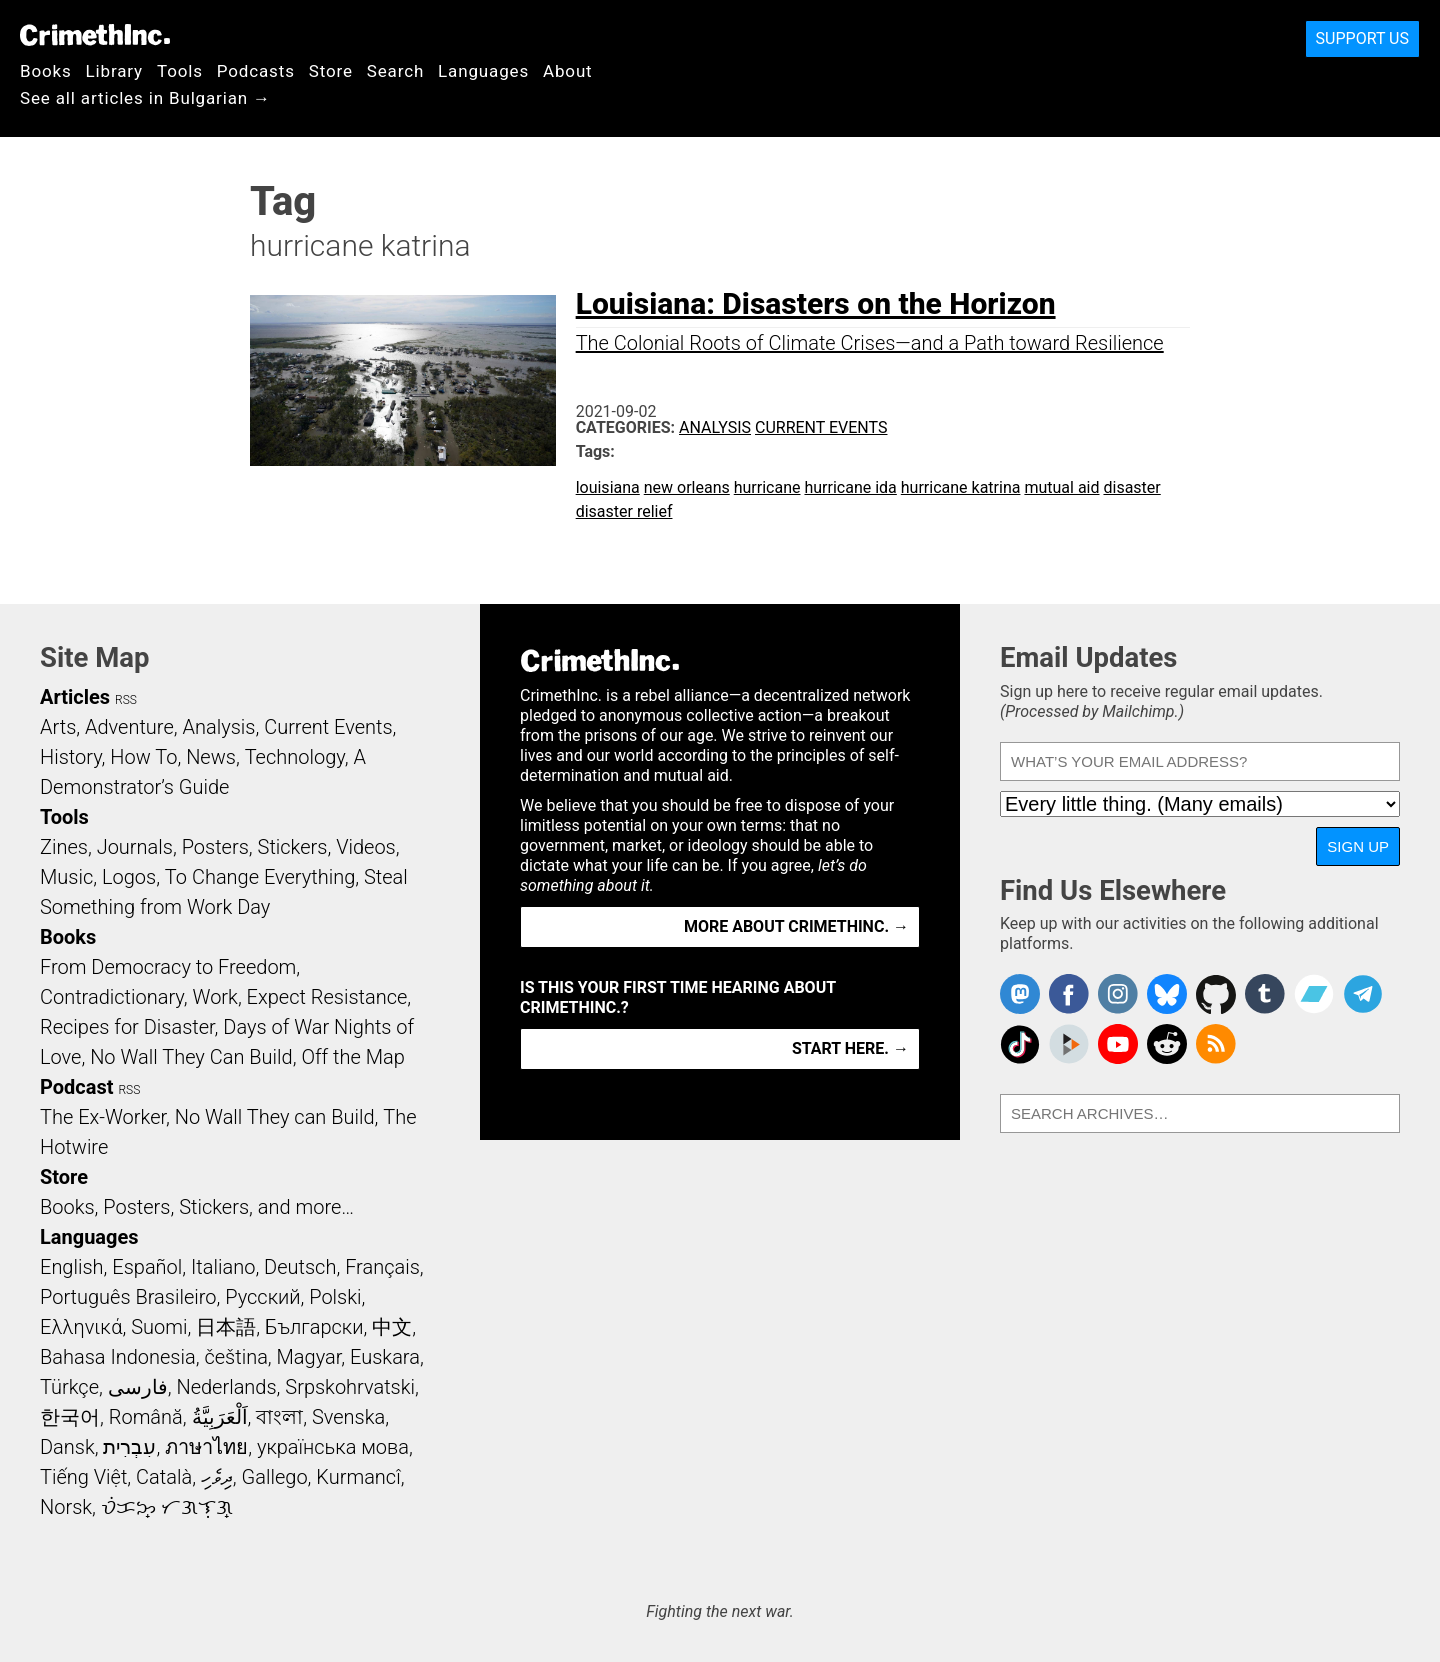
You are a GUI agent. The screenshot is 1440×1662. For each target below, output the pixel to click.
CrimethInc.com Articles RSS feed (1216, 1044)
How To (143, 757)
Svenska (348, 1417)
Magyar (309, 1357)
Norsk (66, 1507)
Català (164, 1477)
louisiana (608, 487)
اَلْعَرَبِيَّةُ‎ (220, 1417)
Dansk (67, 1447)
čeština (235, 1357)
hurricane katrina (961, 487)
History (71, 757)
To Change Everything (260, 877)
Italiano (223, 1267)
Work (215, 997)
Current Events (821, 427)
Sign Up (1358, 846)
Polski (335, 1297)
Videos (366, 847)
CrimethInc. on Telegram (1363, 994)
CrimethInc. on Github (1216, 994)
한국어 (70, 1417)
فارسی (138, 1387)
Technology (295, 757)
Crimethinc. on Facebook (1069, 994)
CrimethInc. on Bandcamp (1314, 994)
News (211, 757)
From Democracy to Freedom (168, 967)
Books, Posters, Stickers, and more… (197, 1207)
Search (395, 71)
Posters (215, 847)
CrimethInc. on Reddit (1167, 1044)
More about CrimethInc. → (796, 926)
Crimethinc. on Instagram (1118, 994)
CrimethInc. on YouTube (1118, 1044)
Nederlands (226, 1387)
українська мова (333, 1447)
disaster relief (624, 511)
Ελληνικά (81, 1327)
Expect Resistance (327, 997)
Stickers (293, 847)
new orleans (687, 487)
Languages (483, 71)
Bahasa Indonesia (118, 1357)
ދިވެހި (217, 1477)
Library (114, 71)
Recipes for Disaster (127, 1027)
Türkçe (69, 1387)
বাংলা (279, 1417)
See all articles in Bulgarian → (145, 98)
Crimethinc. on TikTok (1020, 1044)
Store (331, 71)
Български (314, 1327)
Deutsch (300, 1267)
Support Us (1362, 38)
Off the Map (352, 1057)
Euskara (385, 1357)
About (568, 71)
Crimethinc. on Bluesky (1167, 994)
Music (66, 877)
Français (382, 1267)
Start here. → (850, 1048)
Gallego (275, 1477)
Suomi (159, 1327)
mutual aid (1061, 487)
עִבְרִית (129, 1447)
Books (46, 71)
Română (146, 1417)
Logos (129, 877)
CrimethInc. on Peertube (1069, 1044)
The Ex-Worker (103, 1117)
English (72, 1267)
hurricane (767, 487)
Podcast (76, 1087)
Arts (58, 727)
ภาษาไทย (206, 1447)
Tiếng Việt (83, 1477)
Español (147, 1267)
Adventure (129, 727)
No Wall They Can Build (191, 1057)
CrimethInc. (95, 35)
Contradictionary (112, 997)
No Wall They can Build (275, 1117)
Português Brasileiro (128, 1297)
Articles (75, 697)
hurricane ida (850, 487)
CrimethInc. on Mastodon (1020, 994)
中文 (392, 1327)
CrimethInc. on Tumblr (1265, 994)
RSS (126, 700)
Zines (64, 847)
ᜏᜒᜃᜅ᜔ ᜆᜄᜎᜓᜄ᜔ (167, 1507)
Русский (262, 1297)
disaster (1131, 487)
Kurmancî (358, 1477)
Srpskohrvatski (350, 1387)
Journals (135, 847)
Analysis (715, 427)
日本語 (226, 1327)
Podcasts (256, 71)
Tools (180, 71)
